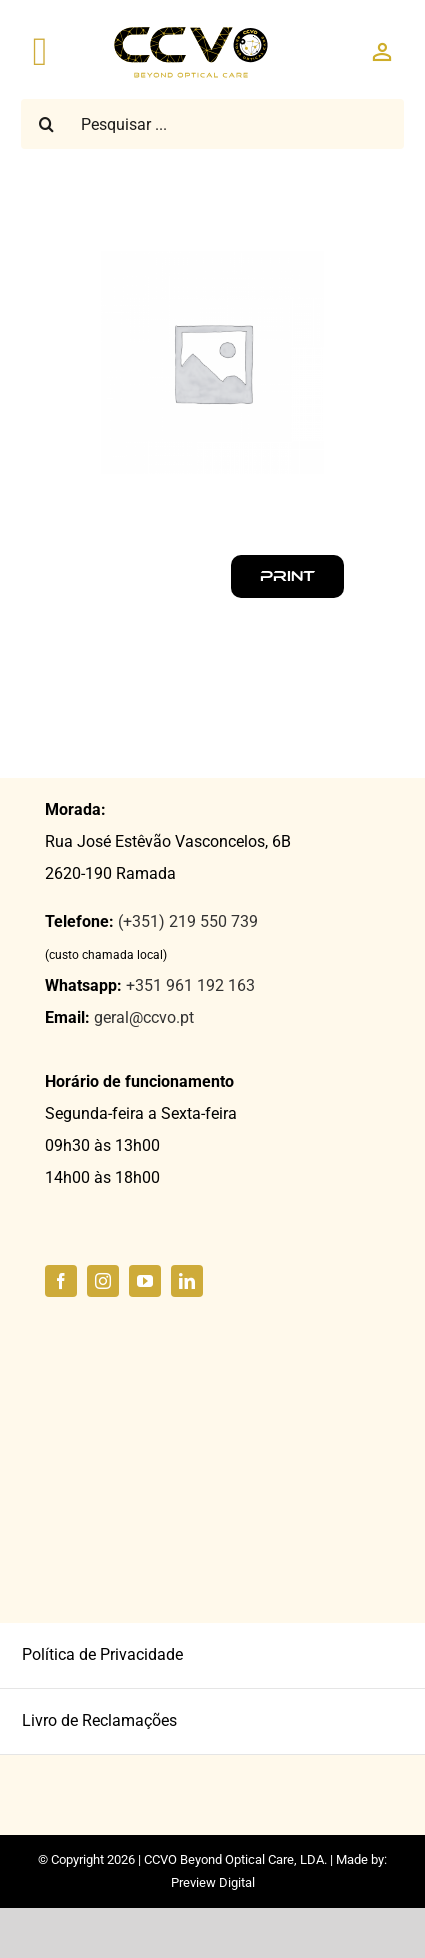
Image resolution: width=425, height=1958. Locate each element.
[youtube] (145, 1281)
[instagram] (103, 1281)
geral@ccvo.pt (144, 1017)
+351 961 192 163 (190, 985)
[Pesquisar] (46, 124)
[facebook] (61, 1281)
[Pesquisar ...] (212, 124)
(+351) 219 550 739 (188, 921)
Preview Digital (213, 1882)
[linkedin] (187, 1281)
